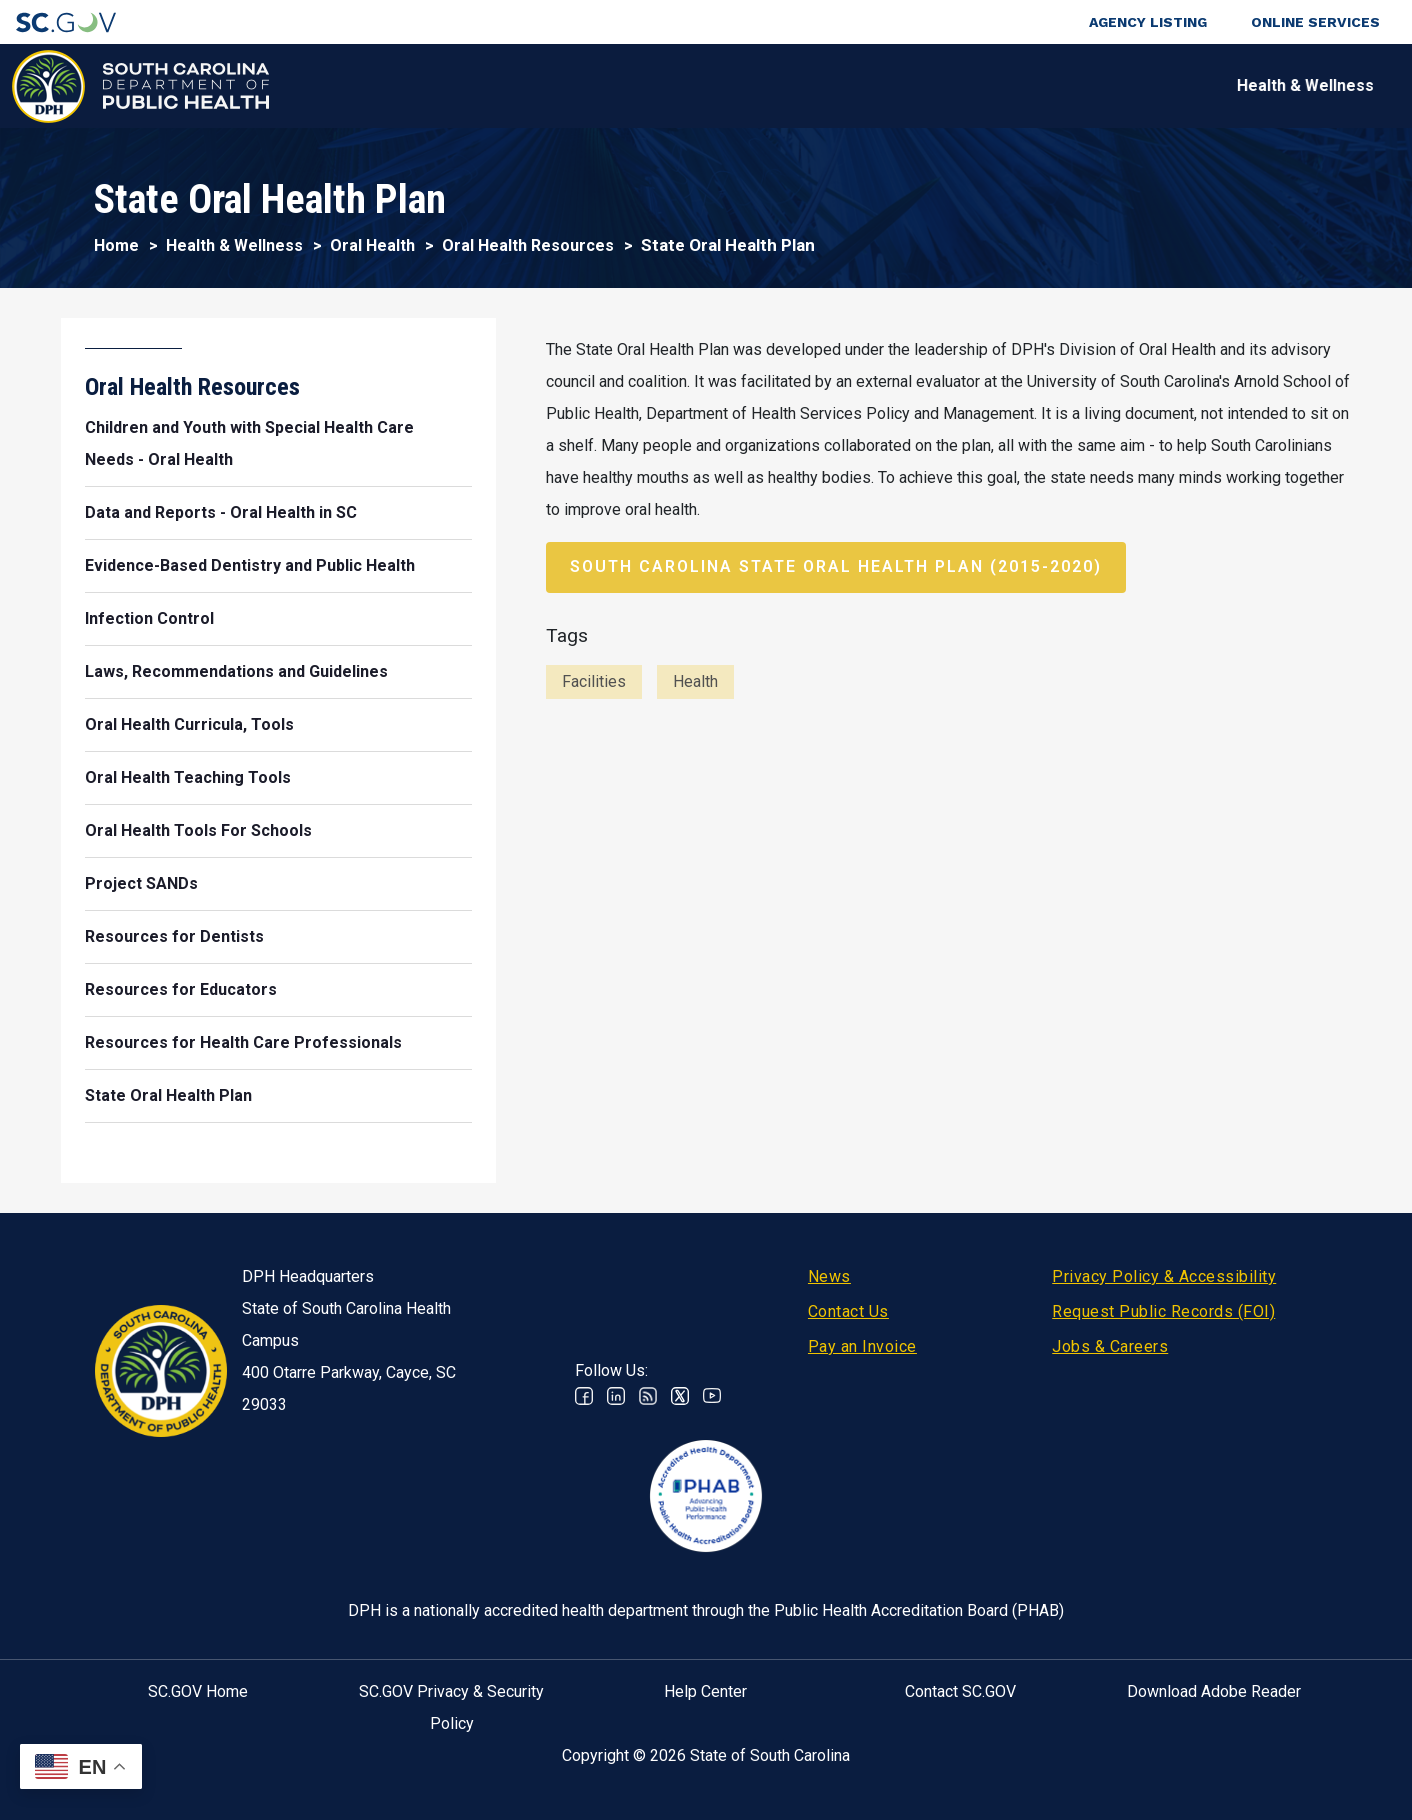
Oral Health (372, 245)
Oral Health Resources (528, 245)
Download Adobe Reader (1214, 1691)
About (1118, 85)
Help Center (705, 1691)
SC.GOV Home (198, 1691)
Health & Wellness (361, 85)
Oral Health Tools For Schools (198, 830)
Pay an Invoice (862, 1346)
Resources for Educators (181, 989)
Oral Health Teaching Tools (188, 777)
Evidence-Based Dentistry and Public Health (250, 565)
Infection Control (149, 618)
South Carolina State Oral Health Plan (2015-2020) (836, 566)
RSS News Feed (648, 1396)
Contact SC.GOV (960, 1691)
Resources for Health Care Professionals (243, 1042)
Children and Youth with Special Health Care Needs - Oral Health (249, 443)
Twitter (680, 1396)
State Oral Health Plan (168, 1095)
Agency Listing (1148, 22)
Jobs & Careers (1110, 1346)
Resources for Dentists (174, 936)
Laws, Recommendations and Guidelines (236, 671)
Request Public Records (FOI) (1163, 1311)
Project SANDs (141, 883)
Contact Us (848, 1311)
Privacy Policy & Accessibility (1164, 1276)
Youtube (712, 1396)
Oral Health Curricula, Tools (189, 724)
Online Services (1315, 22)
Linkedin (616, 1396)
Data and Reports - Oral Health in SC (221, 512)
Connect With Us (1267, 85)
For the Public (779, 85)
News (829, 1276)
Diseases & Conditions (578, 85)
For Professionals (964, 85)
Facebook (584, 1396)
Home (116, 245)
